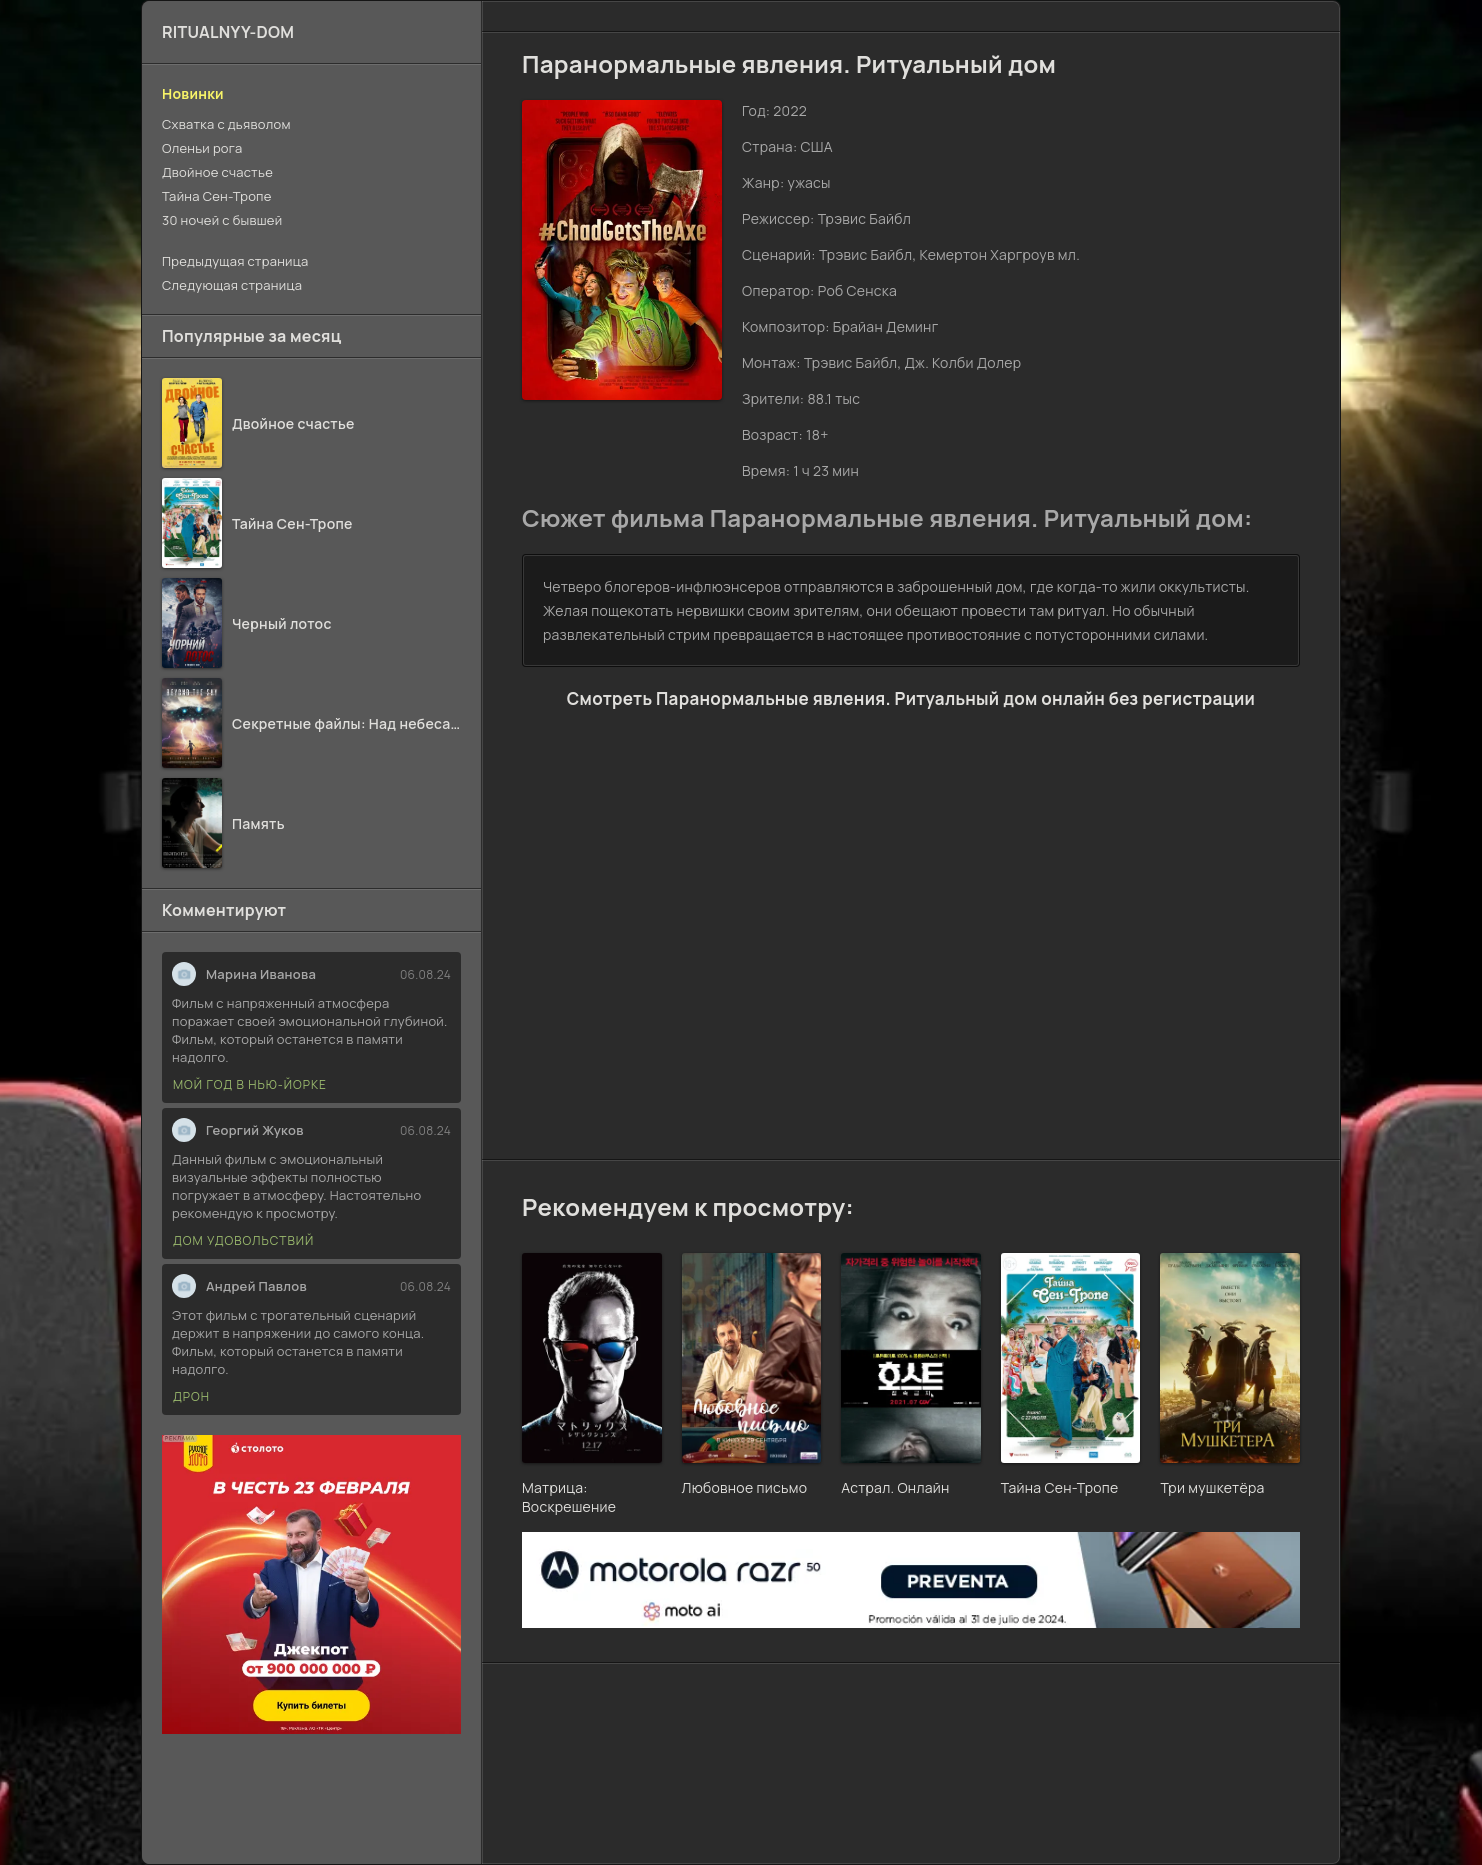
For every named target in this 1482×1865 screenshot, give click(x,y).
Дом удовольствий (243, 1240)
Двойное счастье (217, 172)
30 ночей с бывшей (222, 220)
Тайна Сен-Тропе (217, 196)
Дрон (191, 1396)
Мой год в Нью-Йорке (250, 1084)
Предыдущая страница (235, 261)
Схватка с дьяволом (226, 124)
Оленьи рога (202, 148)
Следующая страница (232, 285)
